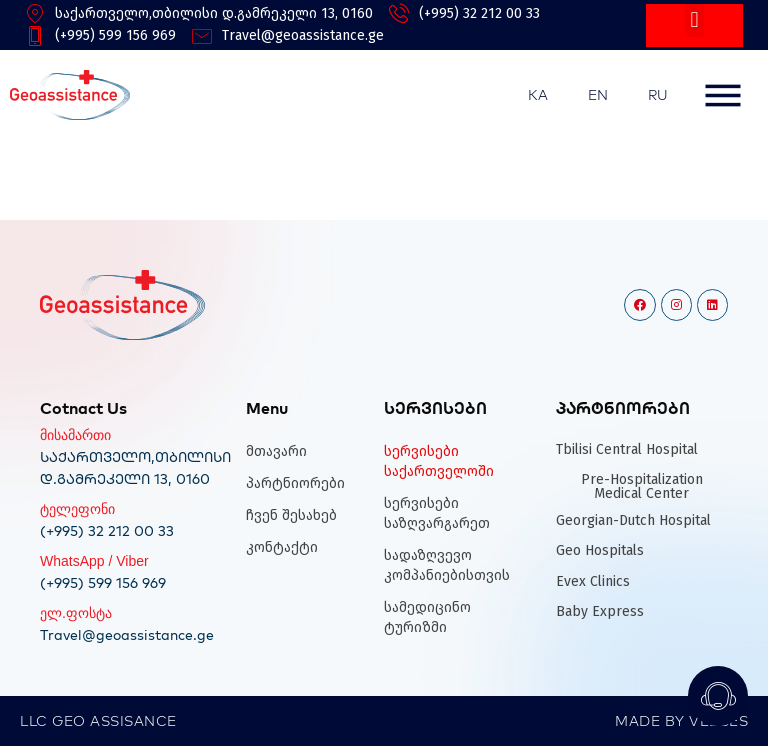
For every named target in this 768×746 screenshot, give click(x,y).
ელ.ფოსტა (76, 613)
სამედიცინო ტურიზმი (427, 617)
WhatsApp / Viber (94, 561)
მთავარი (276, 451)
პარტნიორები (295, 483)
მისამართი (75, 435)
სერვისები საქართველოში (439, 461)
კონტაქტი (282, 547)
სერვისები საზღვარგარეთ (437, 513)
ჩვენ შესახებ (291, 515)
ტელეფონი (77, 509)
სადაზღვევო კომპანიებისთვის (444, 565)
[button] (694, 20)
